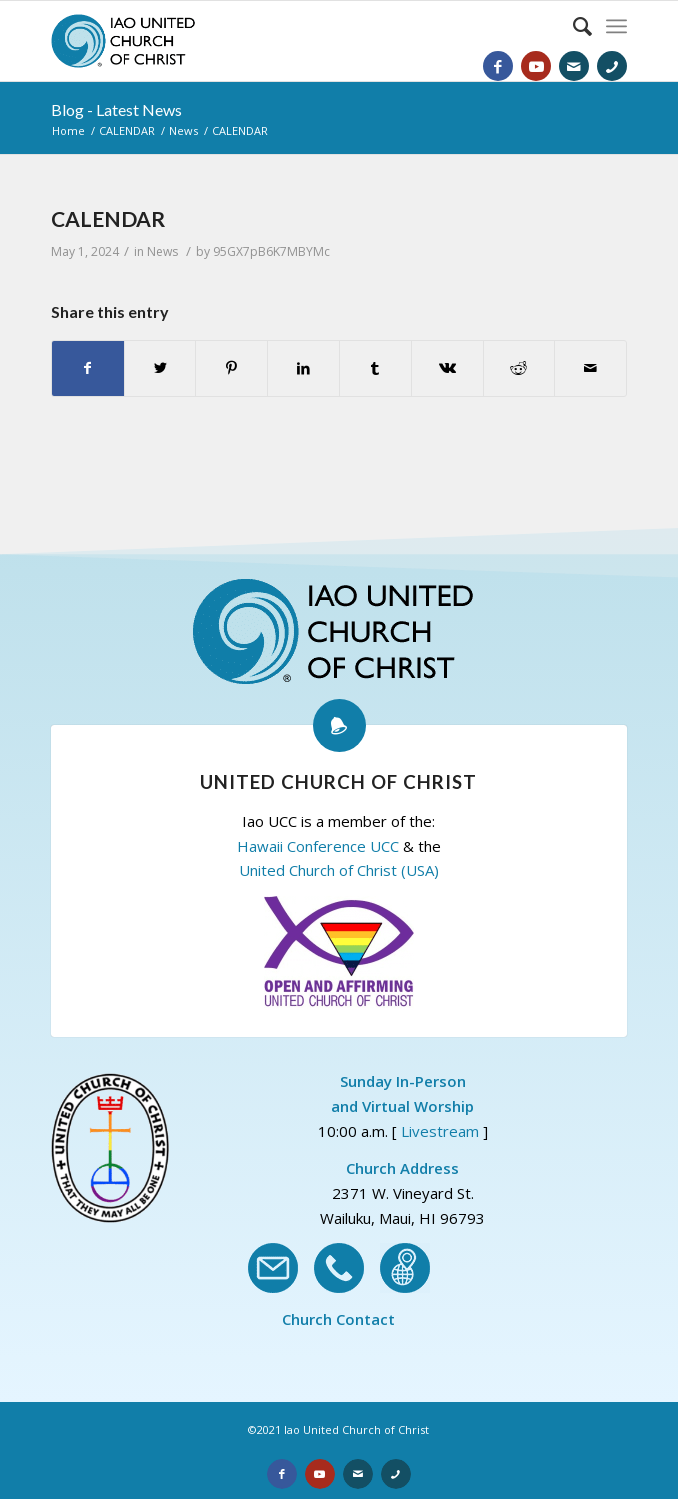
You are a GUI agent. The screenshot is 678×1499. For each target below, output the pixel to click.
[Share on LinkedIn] (303, 368)
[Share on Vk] (447, 368)
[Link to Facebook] (498, 66)
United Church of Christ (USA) (339, 870)
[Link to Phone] (612, 66)
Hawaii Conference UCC (318, 846)
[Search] (572, 26)
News (162, 251)
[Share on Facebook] (88, 368)
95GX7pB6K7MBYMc (271, 251)
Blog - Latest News (116, 109)
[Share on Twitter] (160, 368)
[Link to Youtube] (536, 66)
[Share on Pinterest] (231, 368)
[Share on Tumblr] (375, 368)
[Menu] (616, 26)
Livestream (440, 1131)
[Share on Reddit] (519, 368)
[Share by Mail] (590, 368)
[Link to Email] (574, 66)
